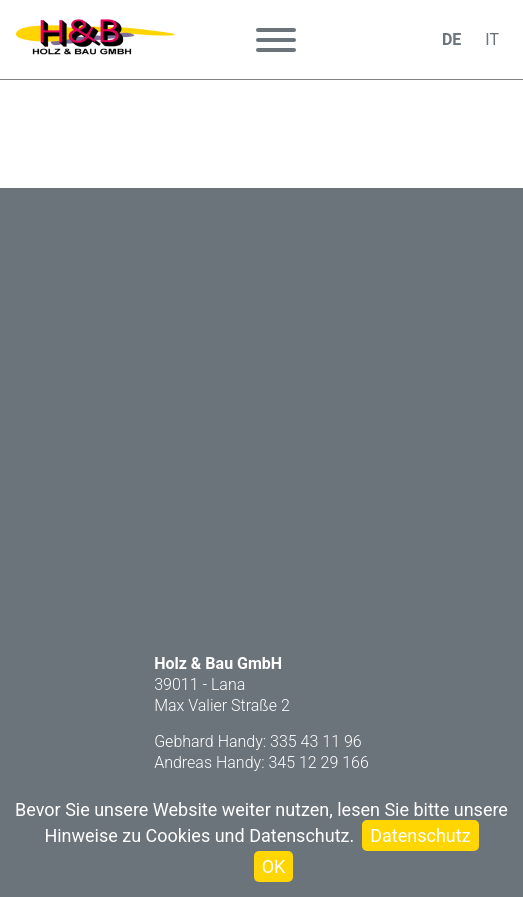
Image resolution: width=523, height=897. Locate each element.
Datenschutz (420, 835)
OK (274, 866)
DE (451, 39)
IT (492, 39)
